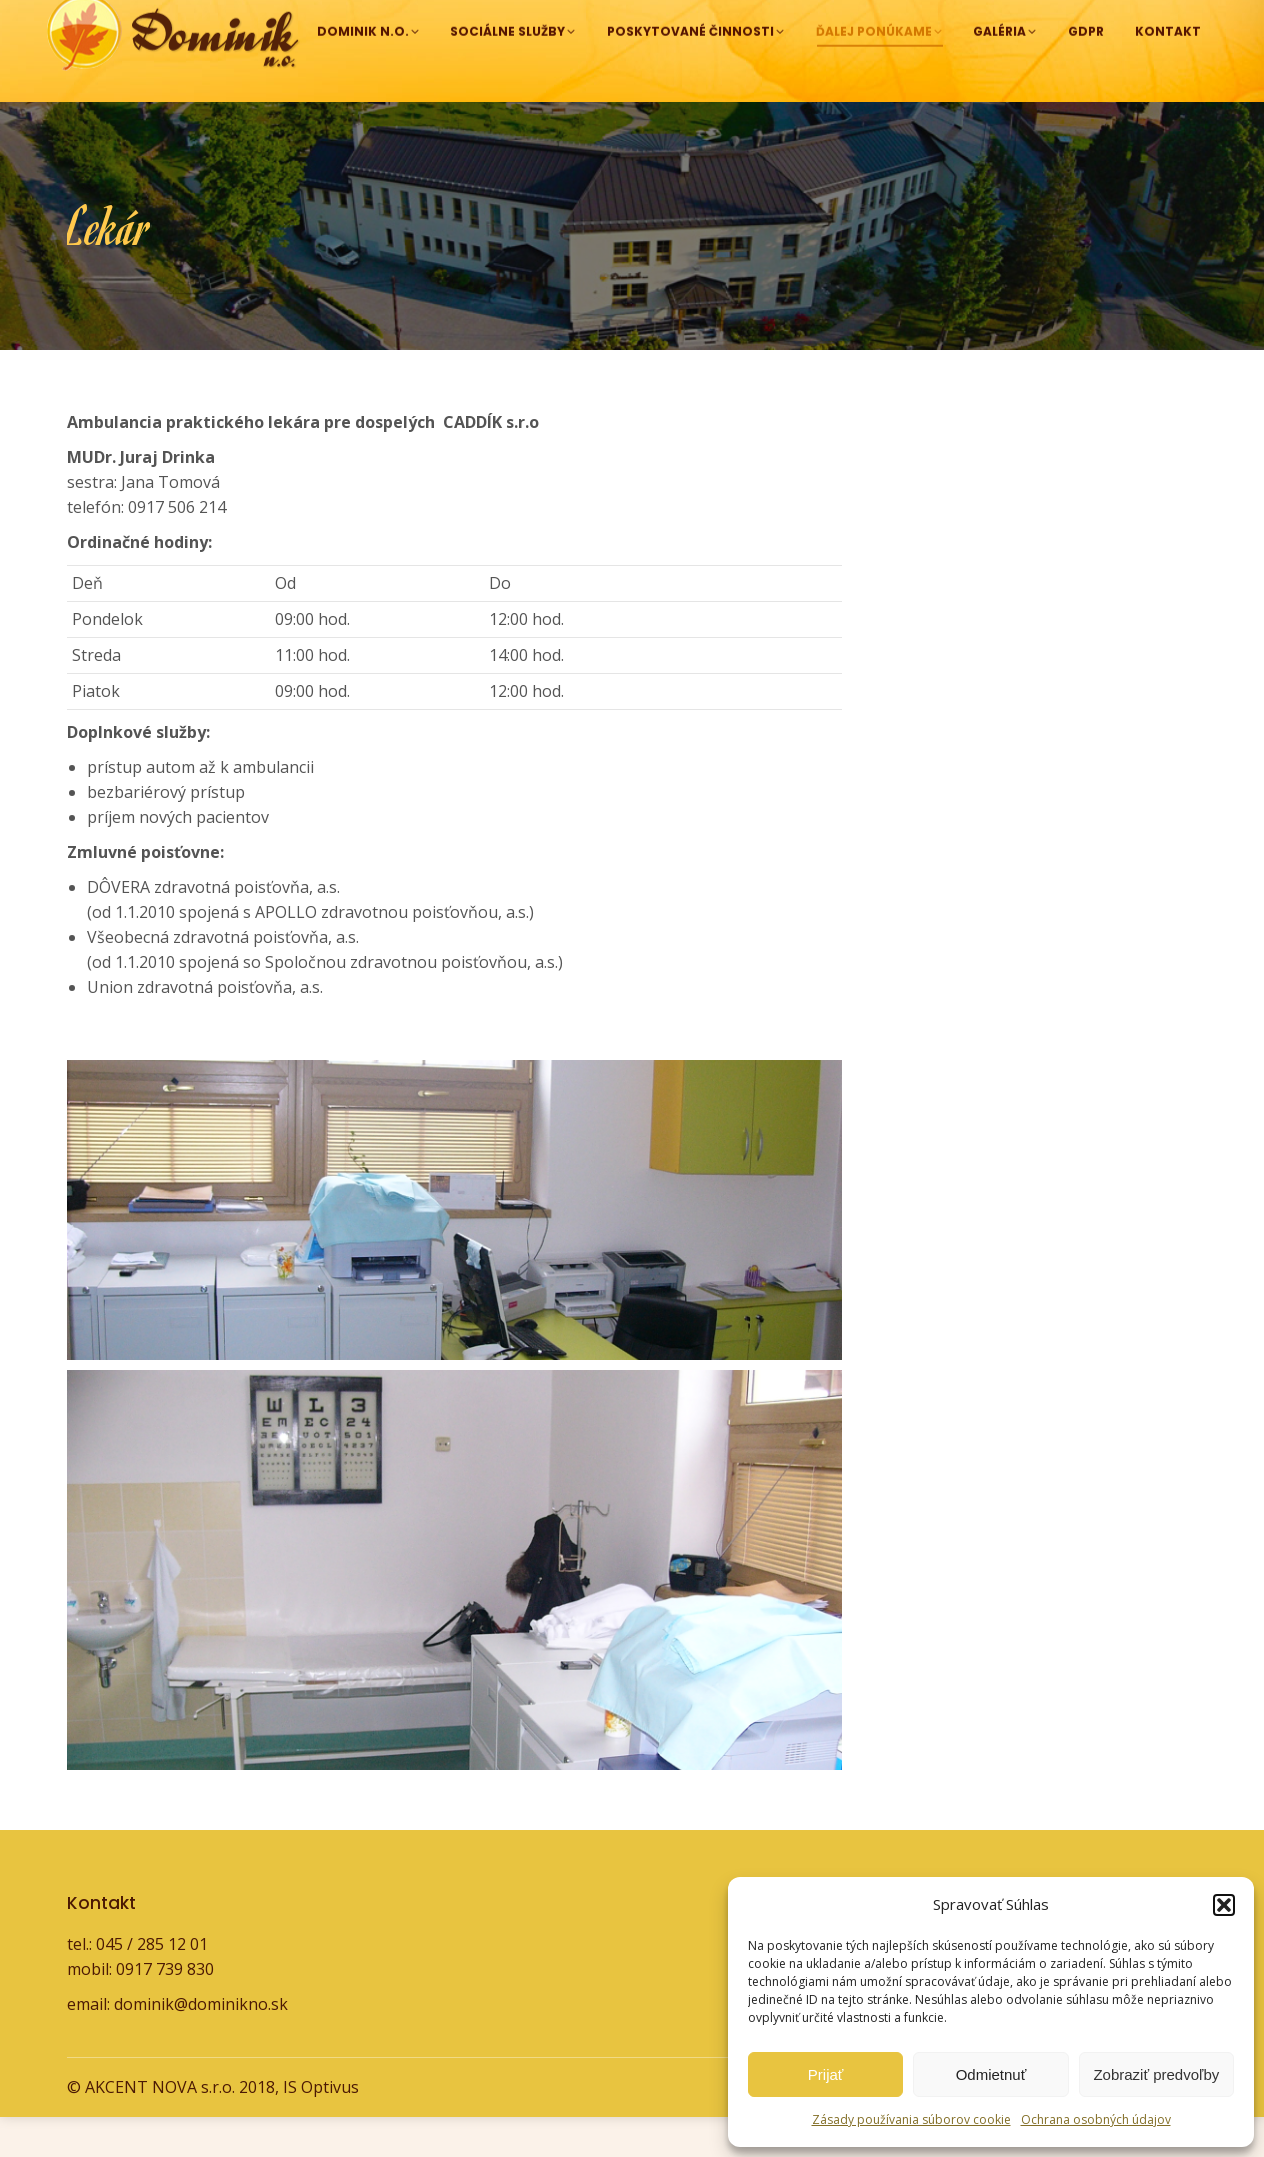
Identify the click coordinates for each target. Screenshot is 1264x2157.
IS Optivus (321, 2127)
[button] (1224, 1905)
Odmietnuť (991, 2074)
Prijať (826, 2074)
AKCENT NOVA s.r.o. (160, 2127)
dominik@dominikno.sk (1074, 20)
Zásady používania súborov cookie (911, 2119)
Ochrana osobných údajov (1096, 2119)
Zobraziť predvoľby (1156, 2074)
